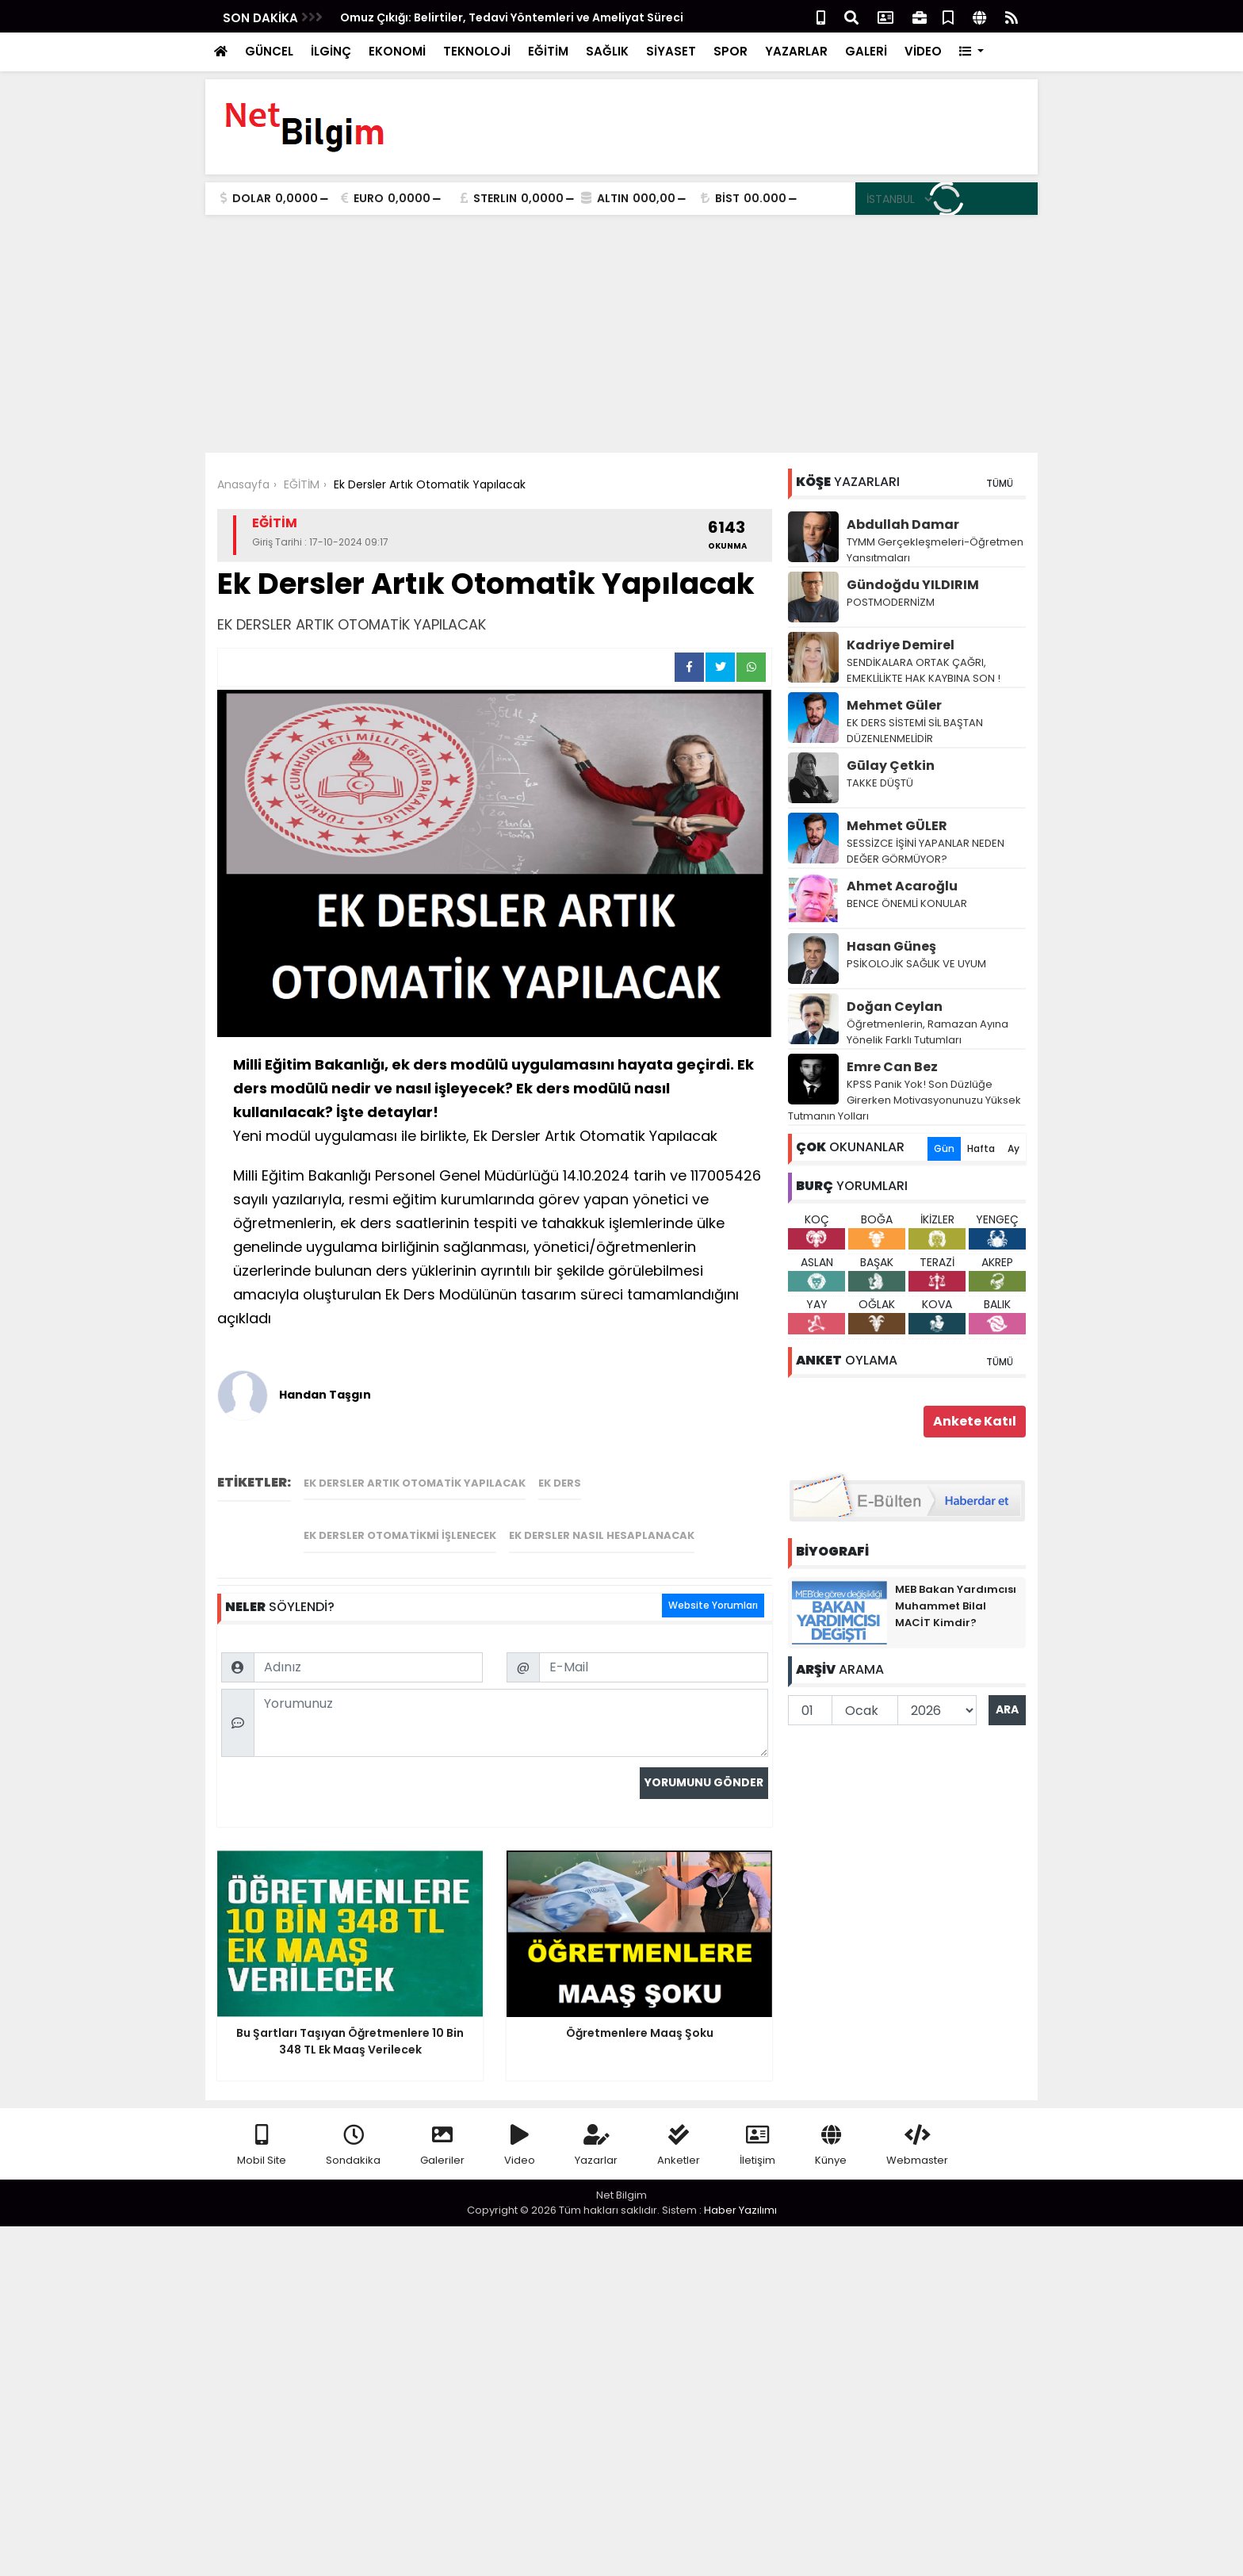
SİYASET (671, 51)
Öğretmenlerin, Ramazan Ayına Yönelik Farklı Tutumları (927, 1031)
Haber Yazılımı (740, 2189)
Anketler (678, 2125)
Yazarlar (596, 2125)
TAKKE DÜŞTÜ (880, 782)
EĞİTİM (548, 51)
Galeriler (442, 2125)
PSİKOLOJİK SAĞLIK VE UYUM (916, 963)
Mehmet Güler (894, 705)
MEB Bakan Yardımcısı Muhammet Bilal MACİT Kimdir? (955, 1606)
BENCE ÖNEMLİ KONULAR (907, 903)
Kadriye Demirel (900, 645)
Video (519, 2125)
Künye (831, 2125)
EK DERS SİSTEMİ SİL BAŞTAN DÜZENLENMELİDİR (915, 730)
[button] (971, 52)
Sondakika (353, 2125)
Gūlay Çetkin (891, 765)
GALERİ (866, 51)
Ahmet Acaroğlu (902, 886)
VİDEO (923, 51)
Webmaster (917, 2125)
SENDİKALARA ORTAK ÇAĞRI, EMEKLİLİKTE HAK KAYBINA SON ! (923, 670)
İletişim (757, 2125)
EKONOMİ (397, 51)
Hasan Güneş (891, 946)
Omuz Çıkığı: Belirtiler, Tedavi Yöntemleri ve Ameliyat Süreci (511, 17)
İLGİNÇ (331, 51)
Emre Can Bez (892, 1067)
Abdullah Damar (903, 524)
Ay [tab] (1013, 1148)
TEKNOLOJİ (477, 51)
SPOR (730, 51)
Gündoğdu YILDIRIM (913, 585)
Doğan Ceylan (895, 1006)
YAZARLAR (796, 51)
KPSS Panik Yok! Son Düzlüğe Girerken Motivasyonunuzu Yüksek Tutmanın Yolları (904, 1100)
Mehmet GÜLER (897, 826)
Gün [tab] (944, 1148)
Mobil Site (261, 2125)
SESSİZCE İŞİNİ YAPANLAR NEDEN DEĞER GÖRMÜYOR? (925, 851)
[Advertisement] (621, 334)
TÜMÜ (999, 483)
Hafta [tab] (981, 1148)
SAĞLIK (607, 51)
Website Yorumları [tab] (713, 1457)
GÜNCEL (269, 51)
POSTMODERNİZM (891, 602)
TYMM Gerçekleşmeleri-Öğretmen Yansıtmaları (935, 549)
